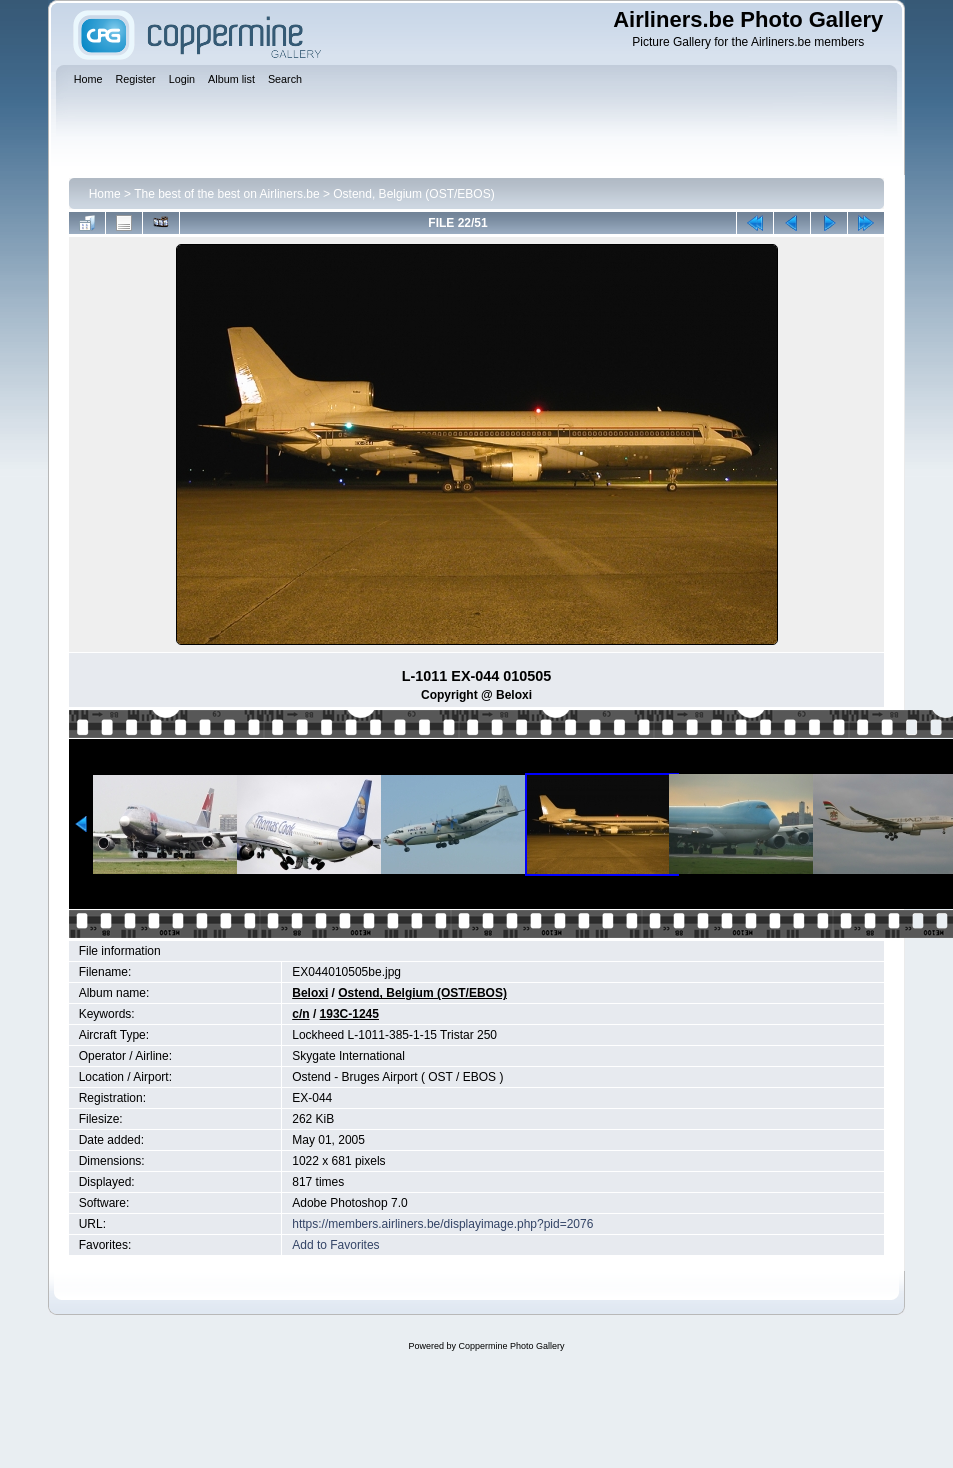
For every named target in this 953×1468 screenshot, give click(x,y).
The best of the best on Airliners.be (226, 194)
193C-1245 (349, 1014)
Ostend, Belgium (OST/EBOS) (413, 194)
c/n (300, 1014)
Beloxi (310, 993)
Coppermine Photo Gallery (511, 1346)
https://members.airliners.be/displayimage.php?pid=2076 (442, 1224)
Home (105, 194)
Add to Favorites (335, 1245)
